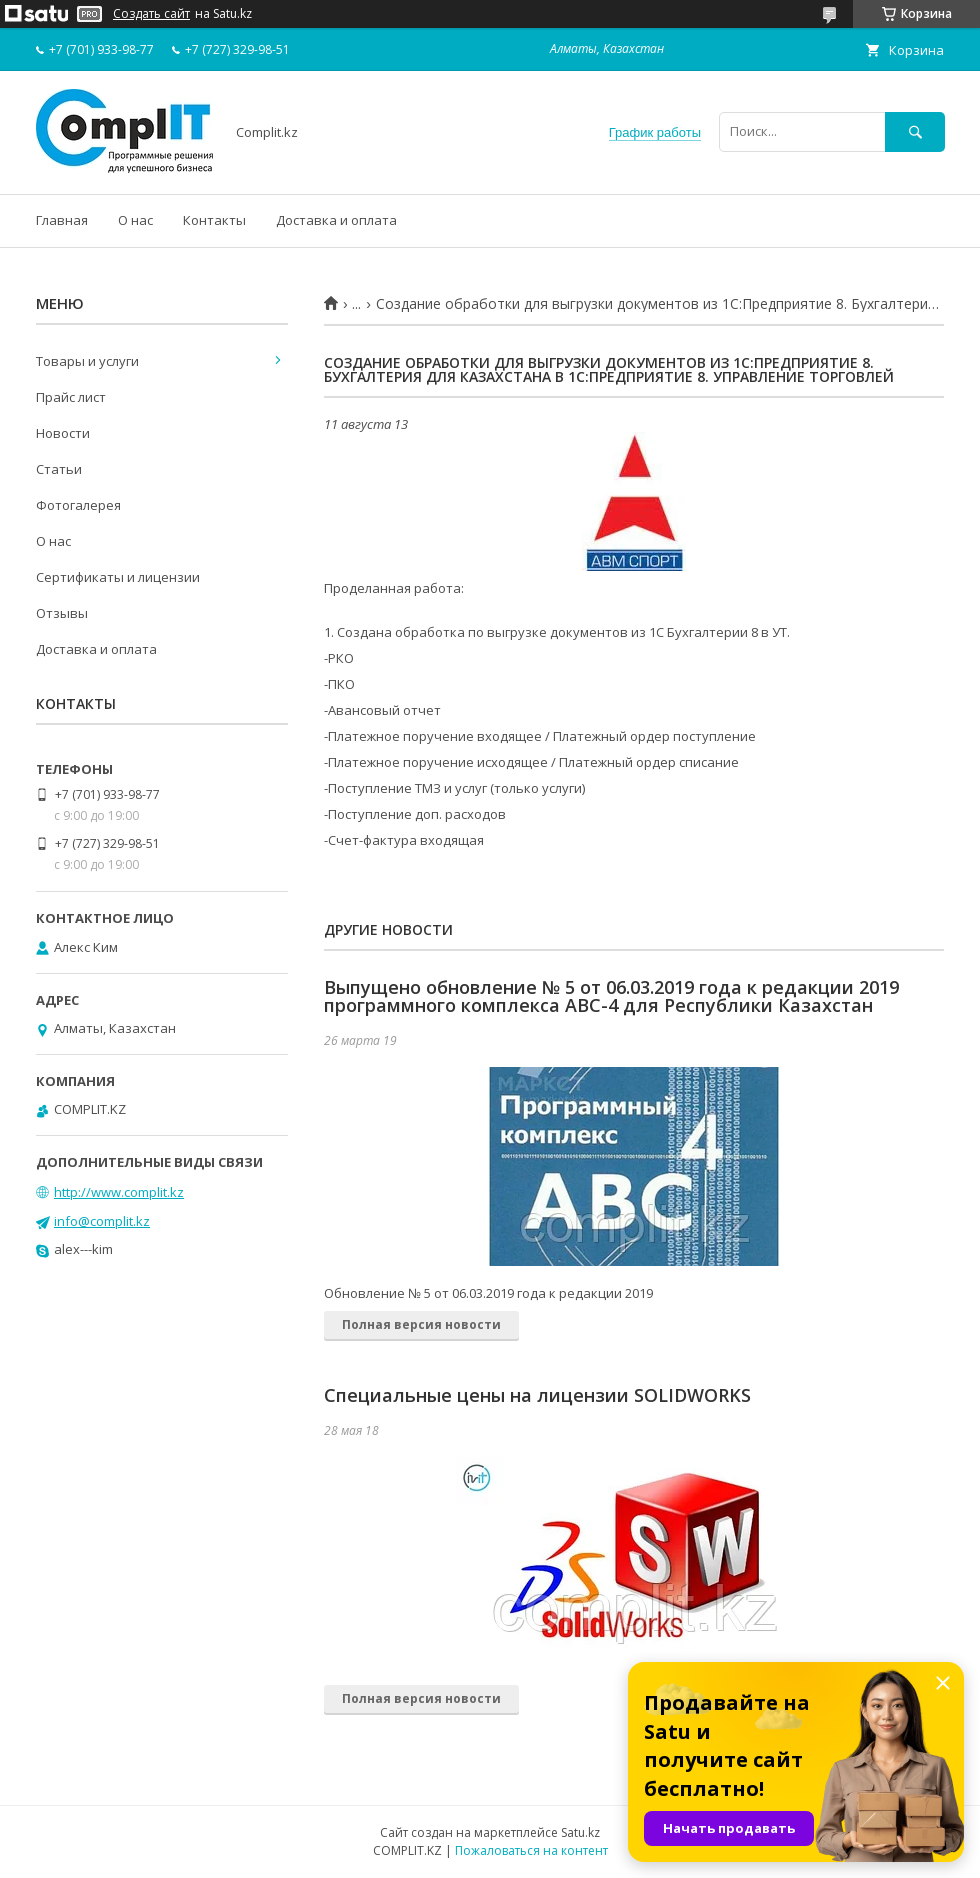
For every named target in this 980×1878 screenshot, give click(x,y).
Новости (63, 433)
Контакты (214, 220)
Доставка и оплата (336, 220)
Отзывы (62, 613)
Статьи (59, 469)
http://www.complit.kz (119, 1192)
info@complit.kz (102, 1221)
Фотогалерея (78, 505)
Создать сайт (151, 14)
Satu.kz (580, 1832)
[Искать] (915, 131)
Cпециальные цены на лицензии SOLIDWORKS (537, 1395)
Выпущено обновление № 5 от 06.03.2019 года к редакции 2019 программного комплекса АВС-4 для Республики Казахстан (611, 996)
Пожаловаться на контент (531, 1850)
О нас (135, 220)
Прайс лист (71, 397)
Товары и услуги (87, 361)
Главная (62, 220)
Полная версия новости (421, 1324)
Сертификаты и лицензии (118, 577)
